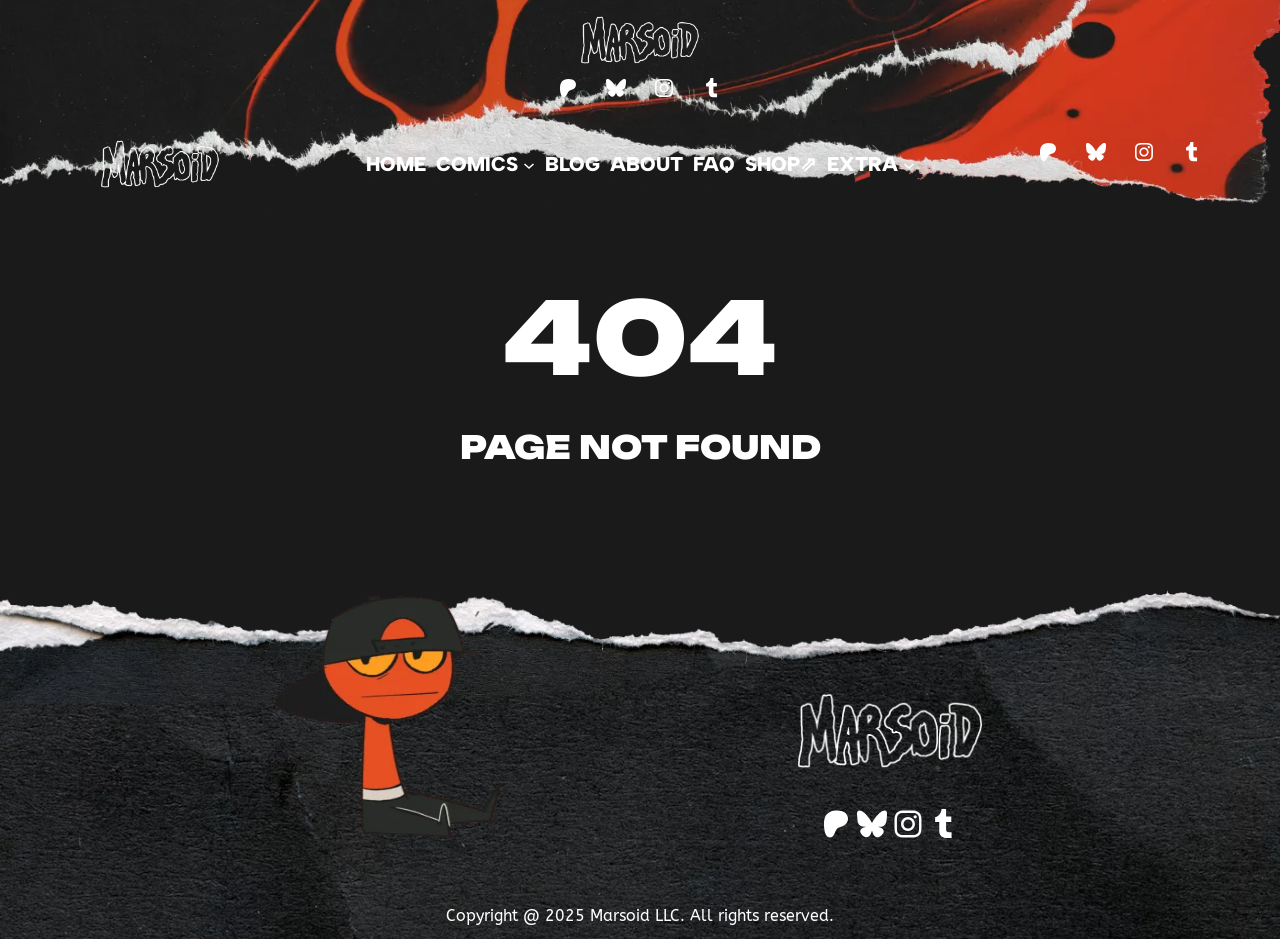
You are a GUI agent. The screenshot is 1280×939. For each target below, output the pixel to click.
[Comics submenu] (485, 164)
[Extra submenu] (871, 164)
